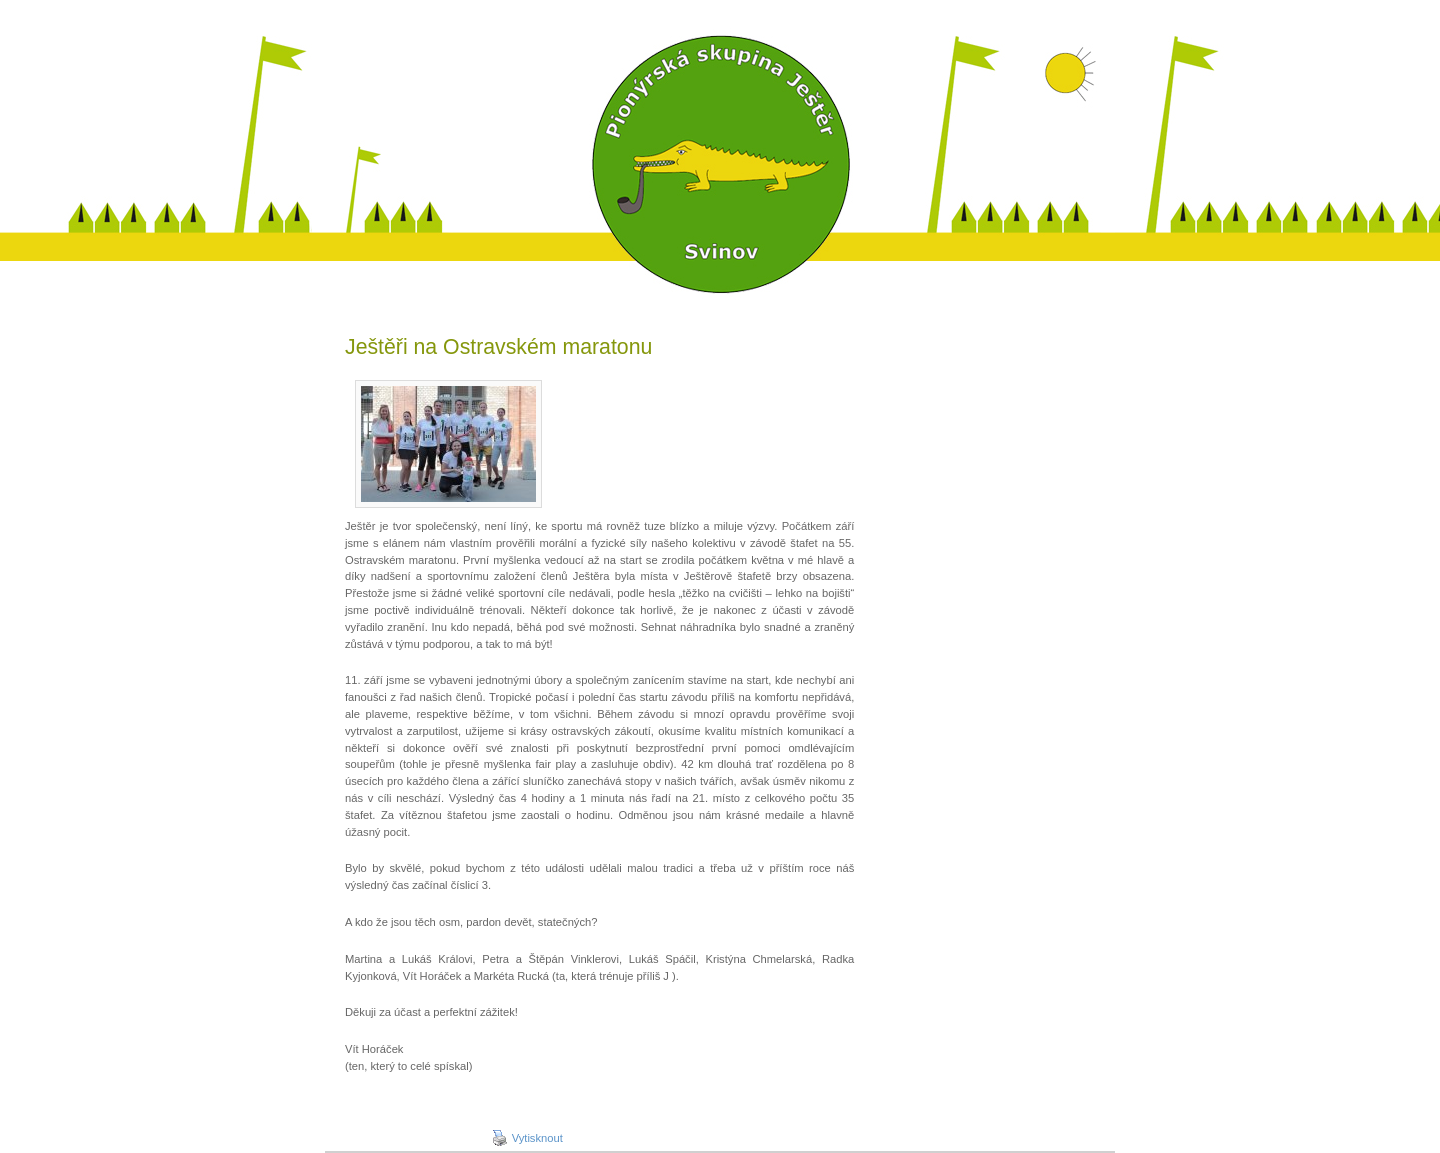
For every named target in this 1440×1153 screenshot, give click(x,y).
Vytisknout (527, 1138)
